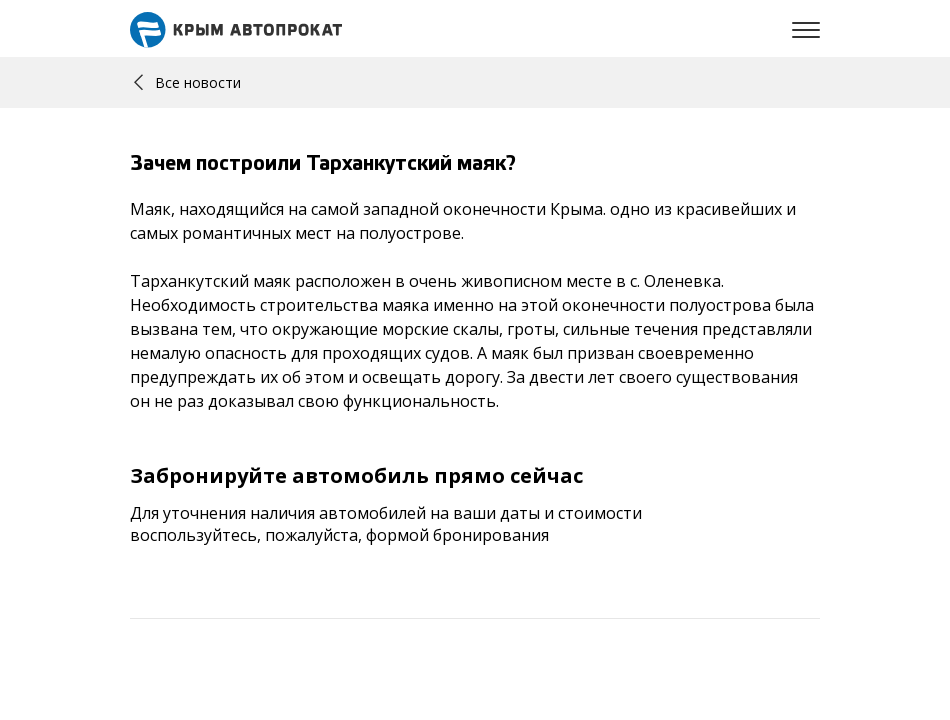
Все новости (187, 82)
